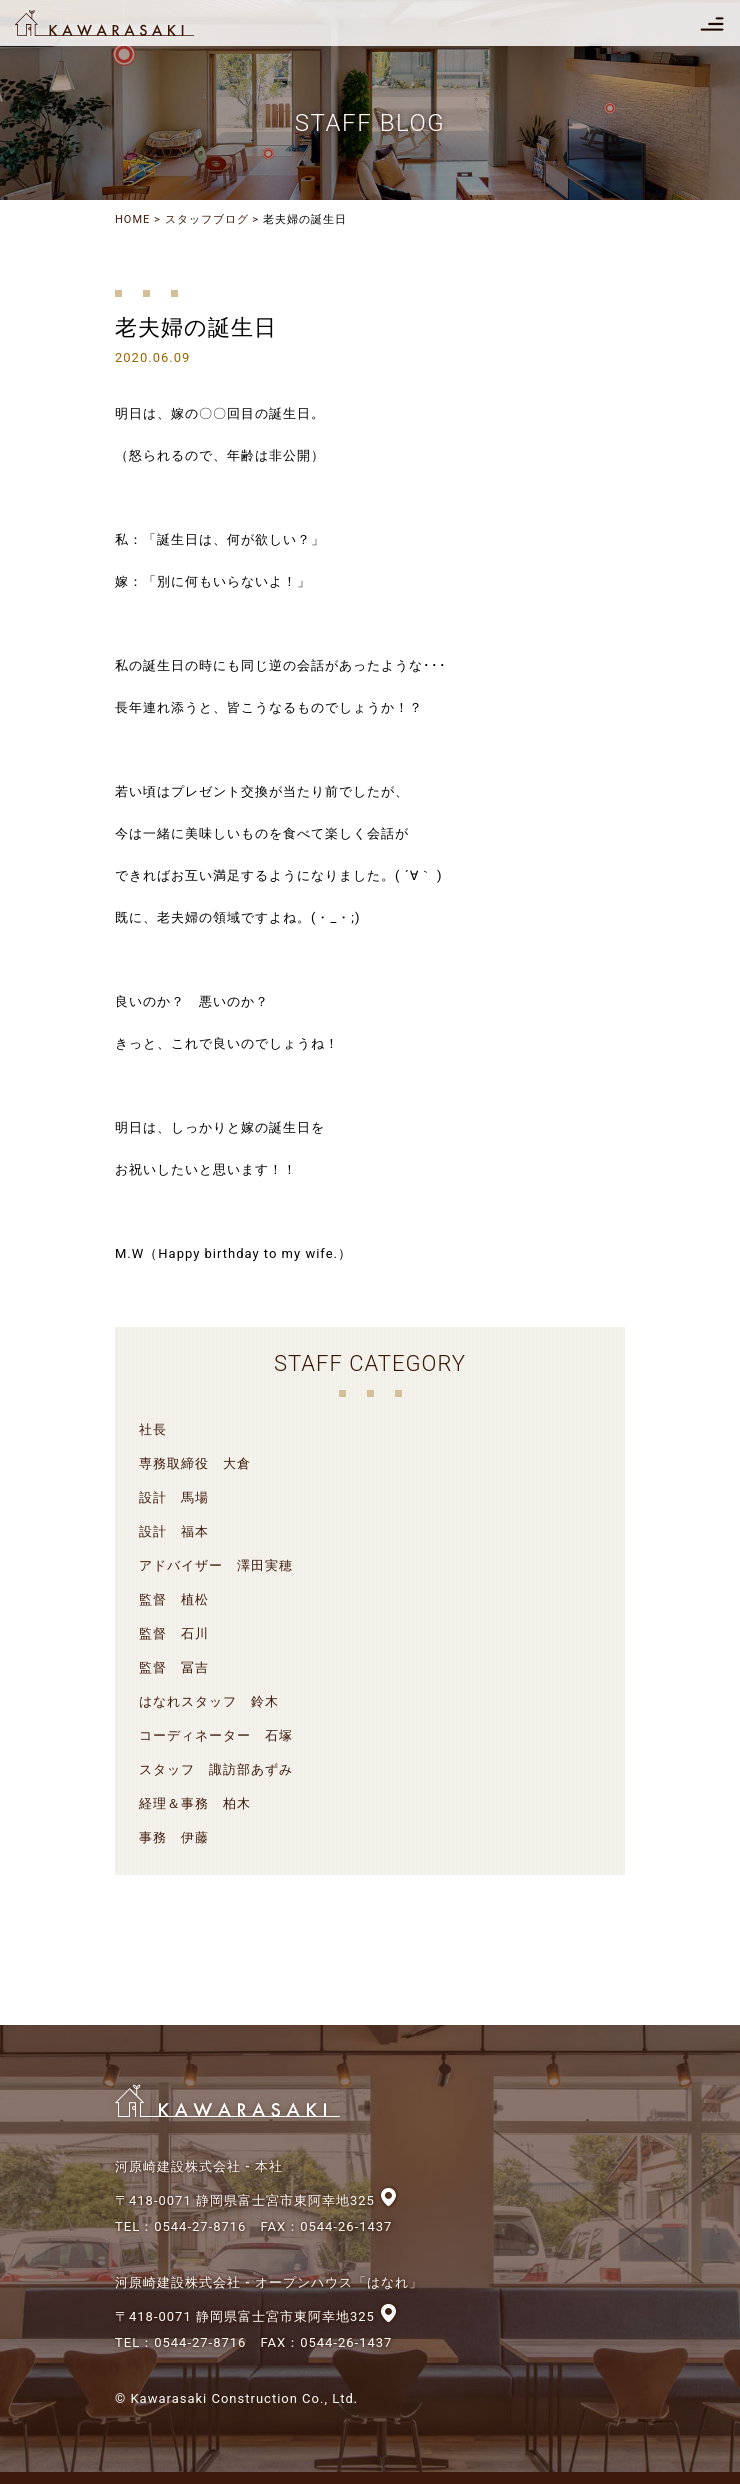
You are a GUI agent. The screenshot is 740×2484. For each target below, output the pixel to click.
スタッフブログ (207, 219)
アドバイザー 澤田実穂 (216, 1565)
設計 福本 (174, 1531)
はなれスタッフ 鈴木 (209, 1701)
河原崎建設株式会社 (122, 23)
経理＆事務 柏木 (195, 1803)
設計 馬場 (174, 1497)
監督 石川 (174, 1633)
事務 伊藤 (174, 1837)
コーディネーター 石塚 (216, 1735)
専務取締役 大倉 (195, 1463)
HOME (132, 219)
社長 (153, 1429)
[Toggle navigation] (712, 23)
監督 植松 (174, 1599)
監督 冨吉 (174, 1667)
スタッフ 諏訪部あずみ (216, 1769)
